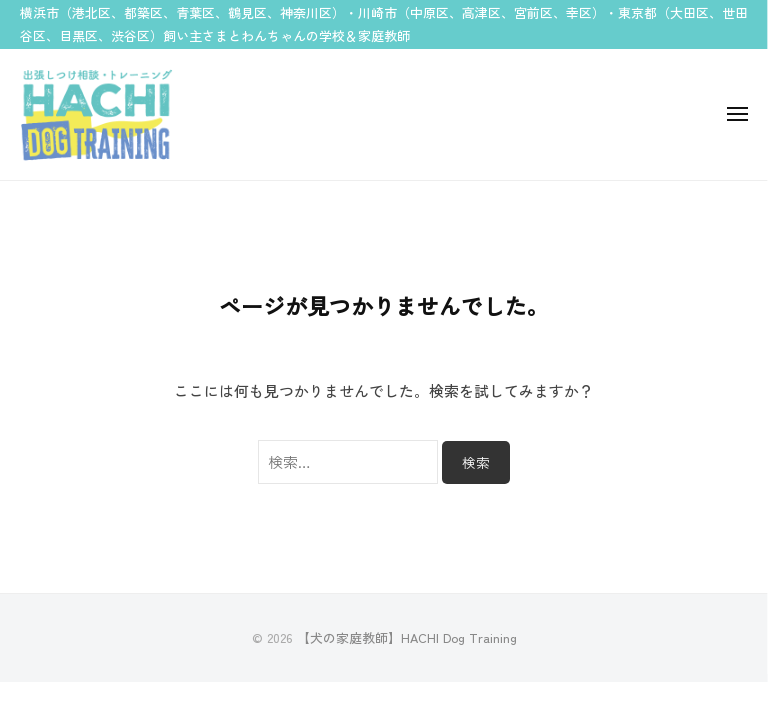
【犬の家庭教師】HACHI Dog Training (407, 637)
